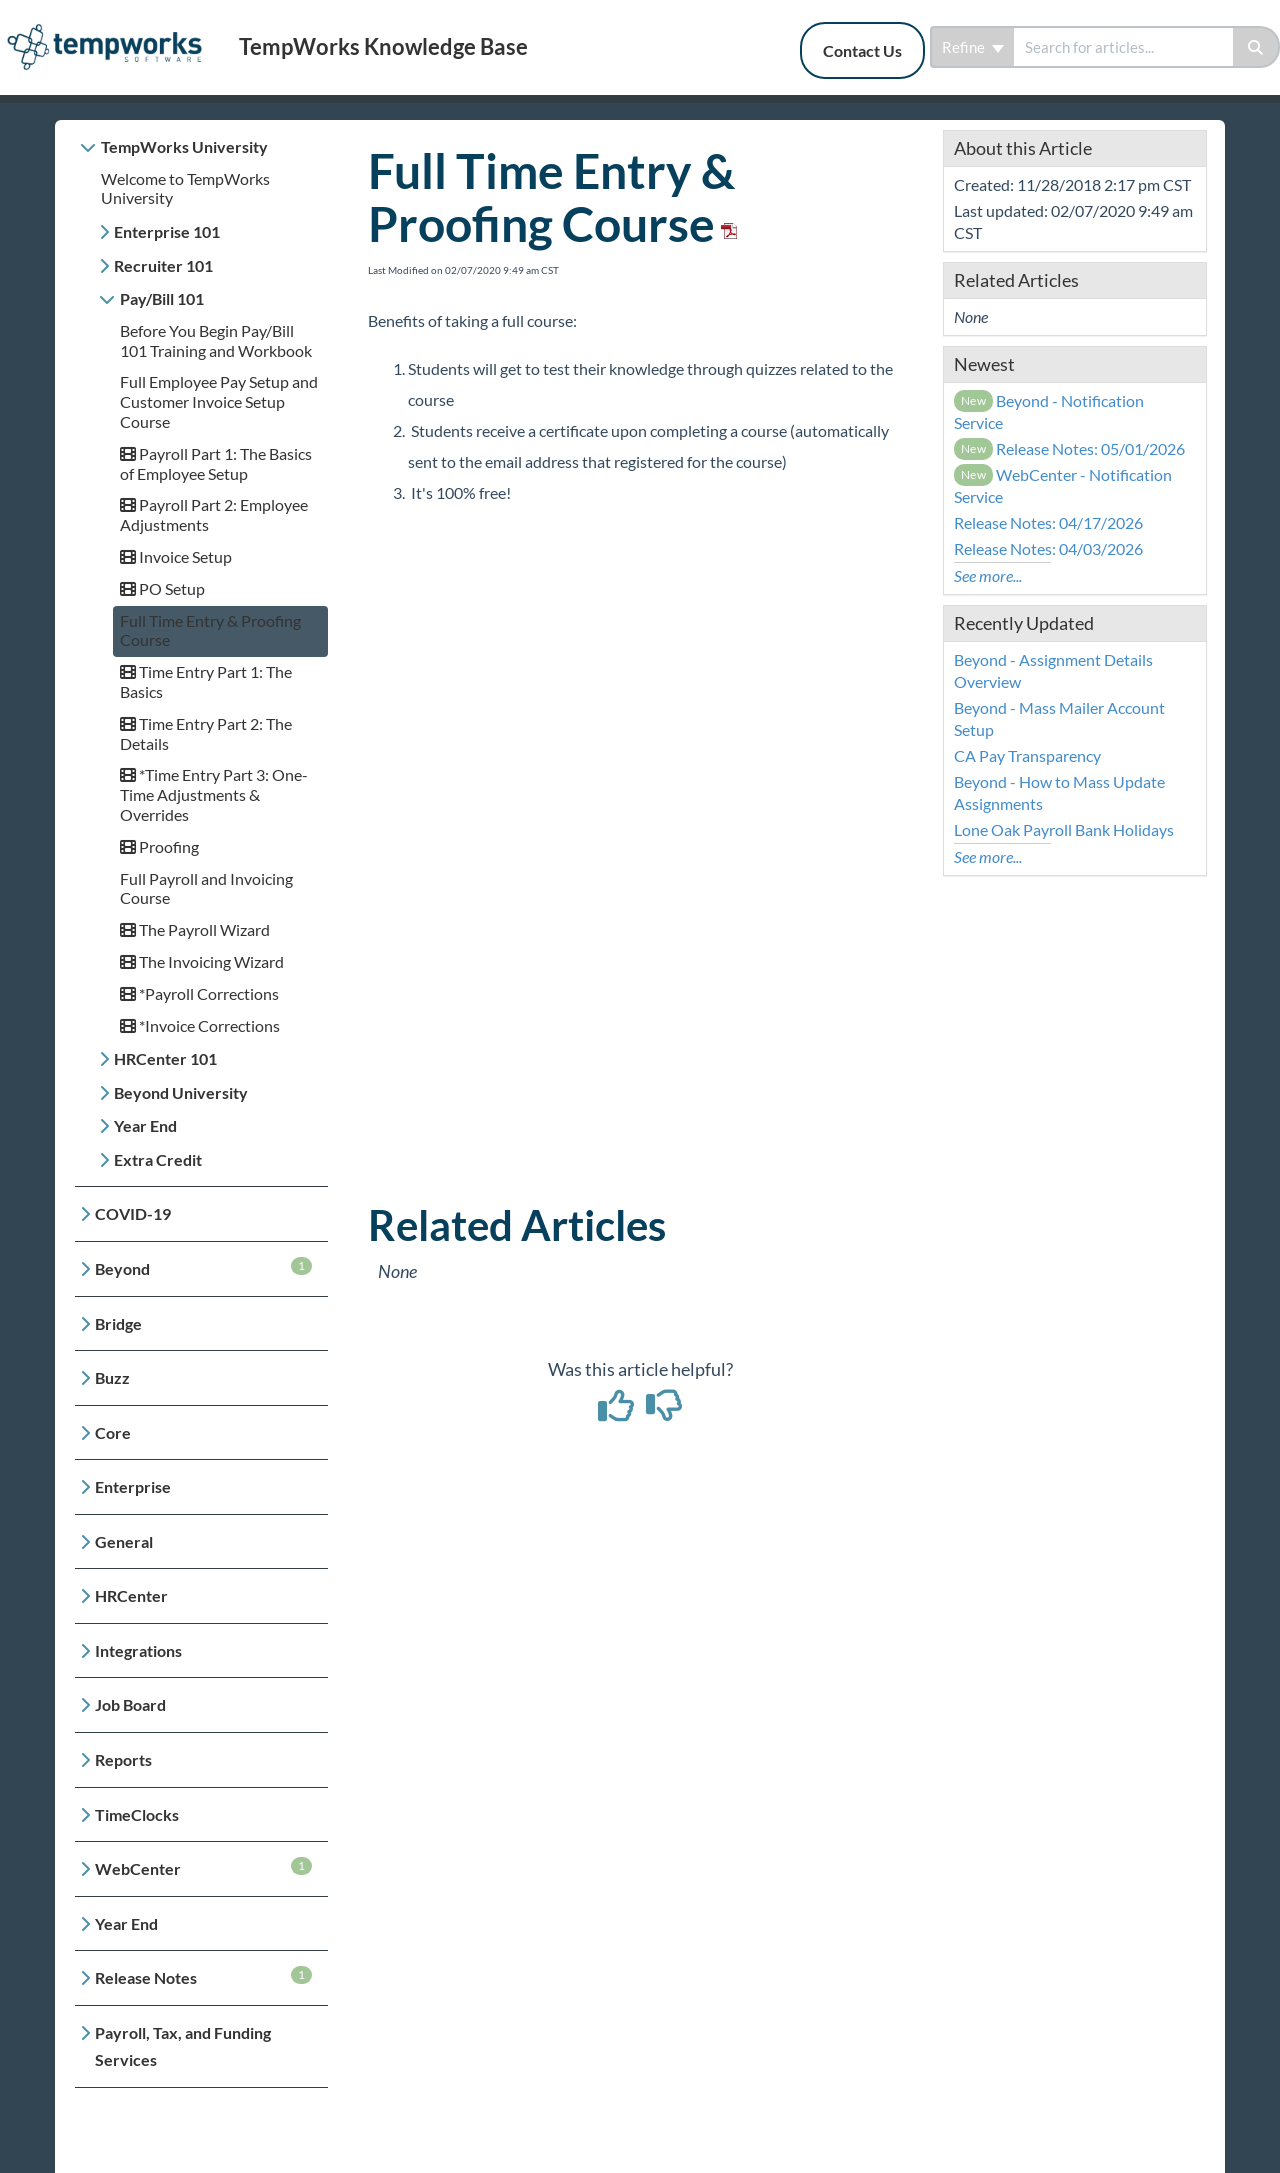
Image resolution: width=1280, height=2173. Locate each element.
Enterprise (133, 1486)
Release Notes (203, 1976)
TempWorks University (184, 146)
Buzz (112, 1377)
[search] (1123, 47)
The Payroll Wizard (195, 929)
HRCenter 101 (165, 1058)
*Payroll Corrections (199, 993)
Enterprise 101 (167, 231)
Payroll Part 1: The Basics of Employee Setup (216, 463)
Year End (145, 1125)
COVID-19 (133, 1213)
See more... (988, 575)
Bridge (118, 1323)
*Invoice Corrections (200, 1025)
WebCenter (203, 1867)
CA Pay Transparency (1027, 755)
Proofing (159, 846)
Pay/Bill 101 (162, 298)
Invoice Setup (176, 556)
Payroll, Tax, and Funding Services (183, 2046)
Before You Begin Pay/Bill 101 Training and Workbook (216, 340)
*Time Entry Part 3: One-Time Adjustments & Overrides (214, 794)
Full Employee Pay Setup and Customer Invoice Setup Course (219, 401)
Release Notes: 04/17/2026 (1048, 522)
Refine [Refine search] (973, 47)
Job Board (130, 1704)
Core (113, 1432)
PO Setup (162, 588)
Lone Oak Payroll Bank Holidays (1064, 829)
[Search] (1256, 47)
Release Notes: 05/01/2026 (1070, 448)
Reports (123, 1759)
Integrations (138, 1650)
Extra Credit (158, 1159)
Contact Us (862, 50)
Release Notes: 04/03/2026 (1048, 548)
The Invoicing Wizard (202, 961)
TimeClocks (137, 1814)
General (124, 1541)
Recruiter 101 (163, 265)
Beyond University (181, 1092)
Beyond (203, 1267)
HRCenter (131, 1595)
